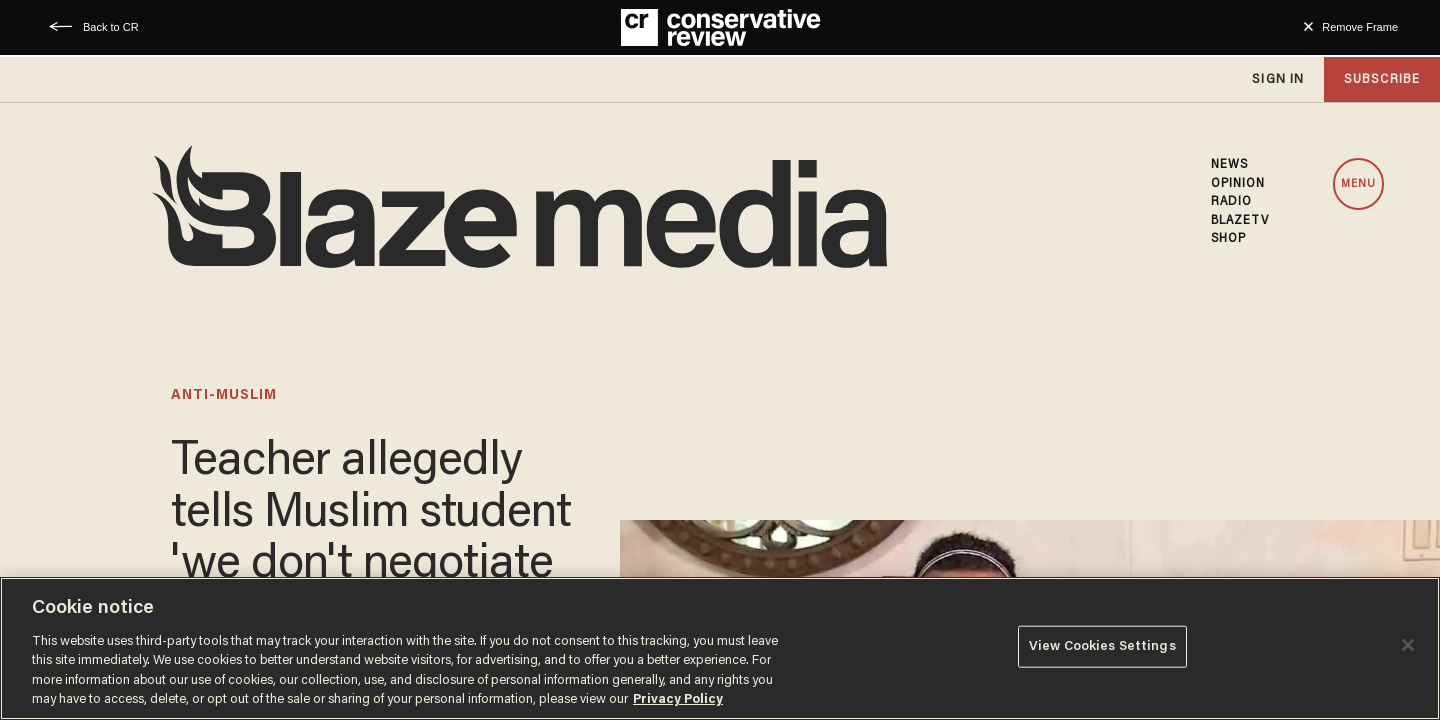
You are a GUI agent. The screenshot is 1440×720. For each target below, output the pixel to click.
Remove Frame (1360, 27)
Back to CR (111, 27)
